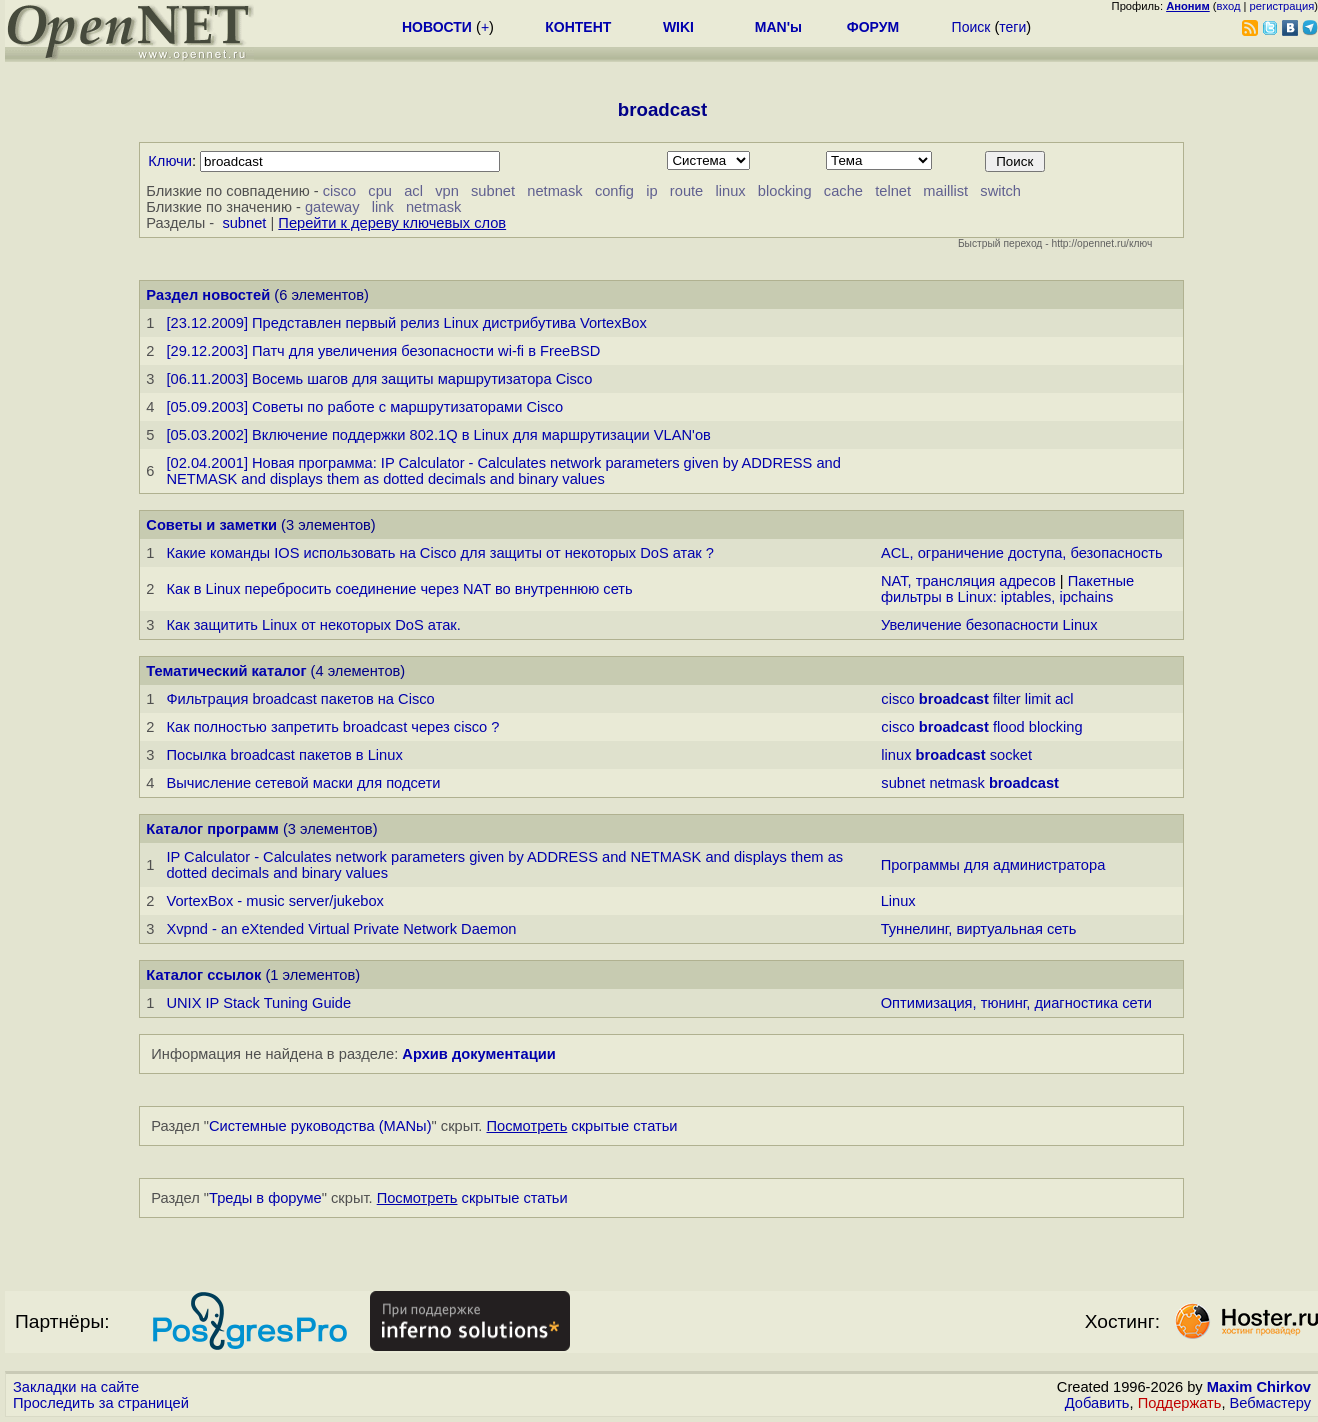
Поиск (971, 27)
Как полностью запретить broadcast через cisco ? (332, 727)
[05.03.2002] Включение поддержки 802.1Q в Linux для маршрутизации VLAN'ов (438, 435)
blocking (785, 191)
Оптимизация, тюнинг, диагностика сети (1016, 1003)
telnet (893, 191)
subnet (493, 191)
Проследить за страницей (101, 1403)
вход (1229, 6)
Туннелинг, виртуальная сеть (979, 929)
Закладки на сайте (76, 1387)
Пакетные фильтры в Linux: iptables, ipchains (1007, 589)
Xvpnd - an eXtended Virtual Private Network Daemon (341, 929)
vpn (447, 191)
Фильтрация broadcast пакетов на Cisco (300, 699)
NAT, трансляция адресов (968, 581)
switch (1000, 191)
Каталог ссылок (203, 975)
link (383, 207)
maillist (945, 191)
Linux (898, 901)
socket (1011, 755)
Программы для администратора (993, 865)
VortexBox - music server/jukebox (274, 901)
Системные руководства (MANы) (320, 1126)
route (686, 191)
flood (1009, 727)
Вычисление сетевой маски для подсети (303, 783)
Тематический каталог (226, 671)
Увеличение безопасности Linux (989, 625)
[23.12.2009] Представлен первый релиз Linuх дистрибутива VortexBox (406, 323)
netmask (554, 191)
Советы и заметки (211, 525)
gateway (332, 207)
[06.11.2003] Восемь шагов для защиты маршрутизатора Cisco (379, 379)
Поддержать (1180, 1403)
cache (843, 191)
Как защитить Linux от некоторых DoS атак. (313, 625)
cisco (339, 191)
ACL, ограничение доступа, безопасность (1022, 553)
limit (1038, 699)
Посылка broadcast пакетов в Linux (284, 755)
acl (413, 191)
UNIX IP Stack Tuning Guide (258, 1003)
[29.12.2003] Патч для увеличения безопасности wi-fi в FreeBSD (383, 351)
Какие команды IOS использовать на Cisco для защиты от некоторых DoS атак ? (439, 553)
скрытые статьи (582, 1126)
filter (1007, 699)
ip (651, 191)
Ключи (170, 161)
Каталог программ (212, 829)
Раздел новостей (208, 295)
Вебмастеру (1270, 1403)
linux (730, 191)
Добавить (1097, 1403)
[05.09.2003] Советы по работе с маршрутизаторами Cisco (364, 407)
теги (1012, 27)
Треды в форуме (265, 1198)
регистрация (1282, 6)
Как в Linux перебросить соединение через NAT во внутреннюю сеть (399, 589)
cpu (380, 191)
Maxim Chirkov (1259, 1387)
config (614, 191)
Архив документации (478, 1054)
